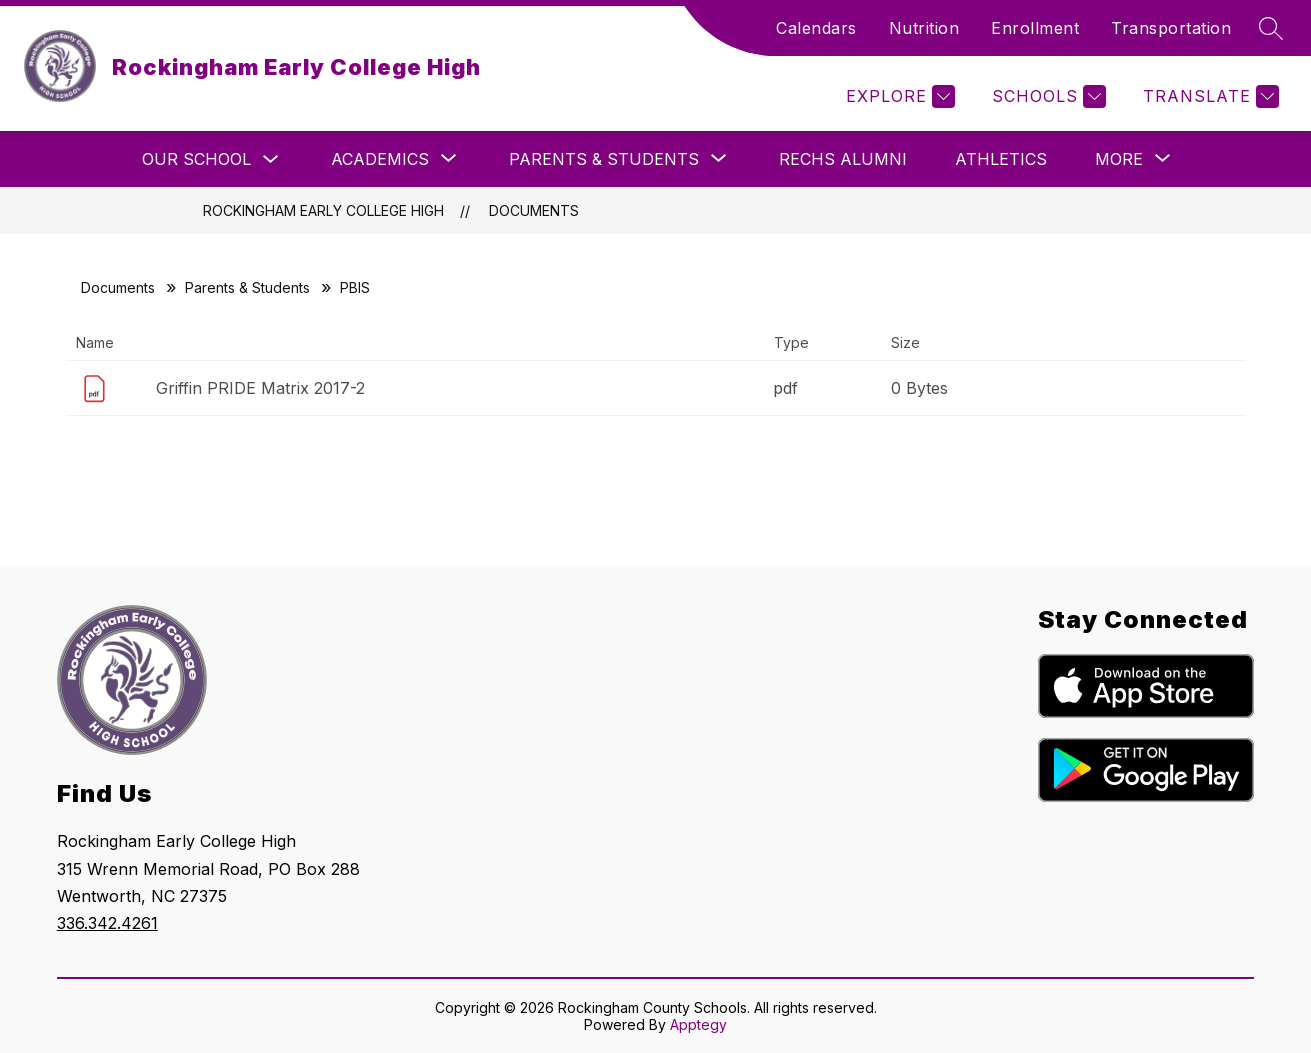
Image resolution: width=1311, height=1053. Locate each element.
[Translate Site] (1208, 96)
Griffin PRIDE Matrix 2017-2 (260, 388)
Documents (534, 210)
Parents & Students (247, 287)
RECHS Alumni (843, 159)
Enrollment (1035, 28)
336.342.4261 (107, 923)
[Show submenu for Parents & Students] (604, 159)
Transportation (1171, 28)
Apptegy (698, 1024)
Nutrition (924, 28)
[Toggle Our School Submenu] (271, 159)
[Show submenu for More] (1119, 159)
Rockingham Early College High (323, 210)
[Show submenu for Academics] (380, 159)
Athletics (1001, 159)
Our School (196, 159)
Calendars (816, 28)
